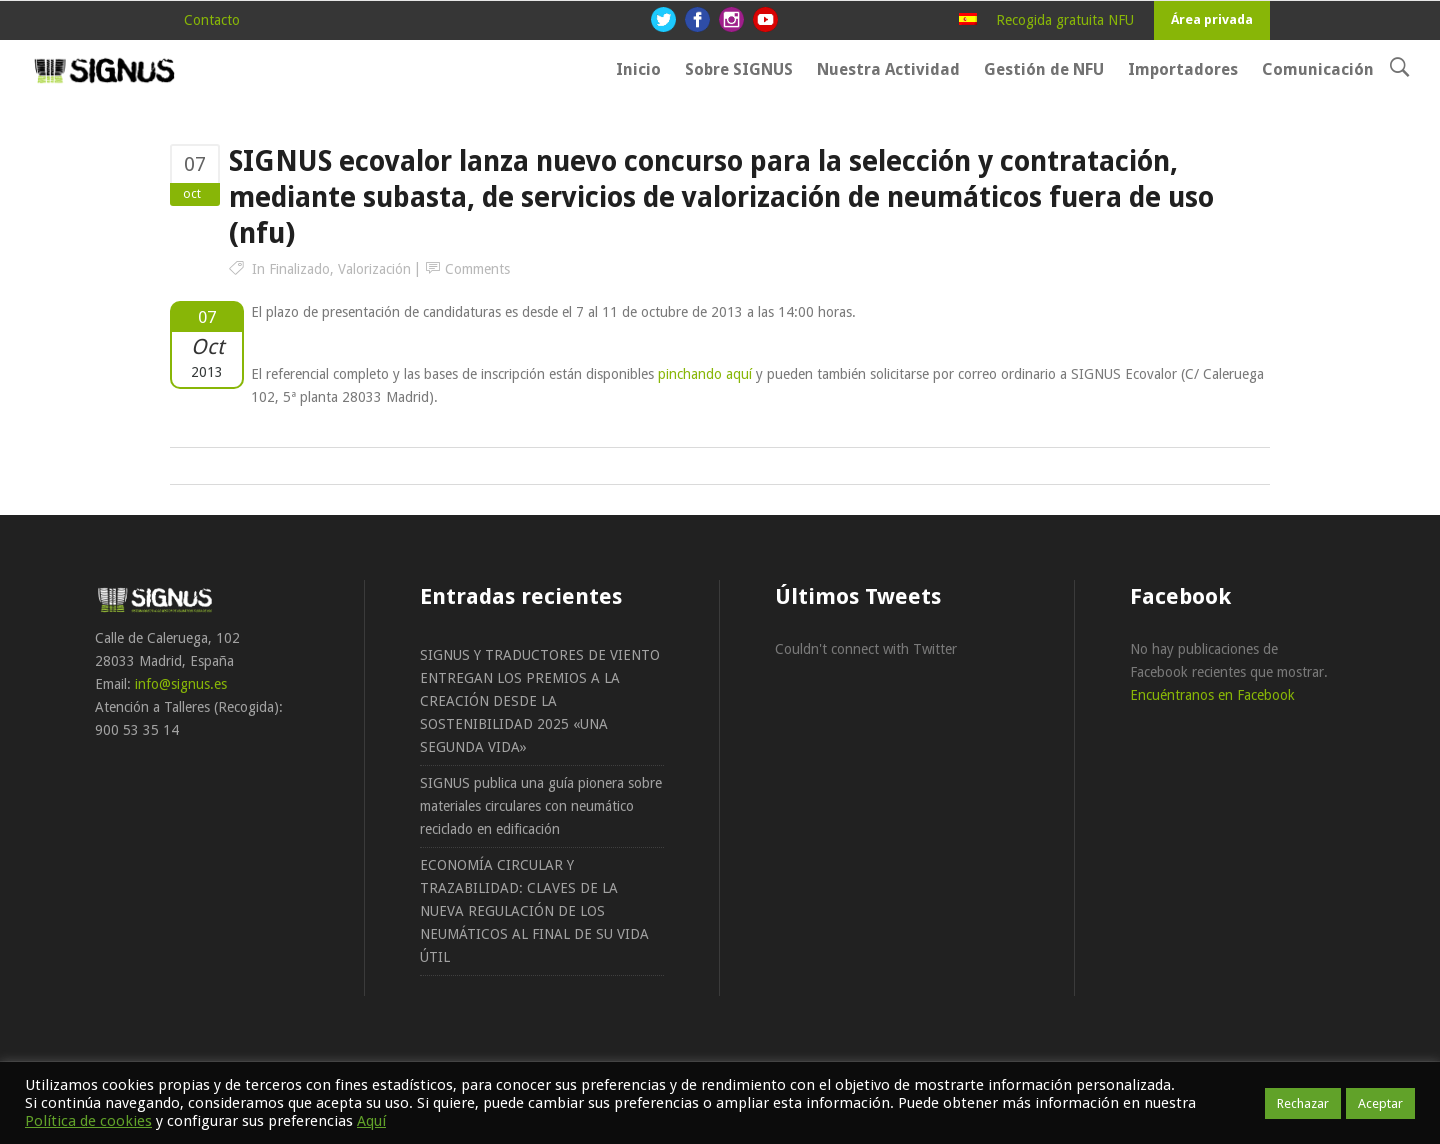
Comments (477, 269)
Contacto (212, 20)
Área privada (1212, 19)
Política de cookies (88, 1121)
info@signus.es (181, 684)
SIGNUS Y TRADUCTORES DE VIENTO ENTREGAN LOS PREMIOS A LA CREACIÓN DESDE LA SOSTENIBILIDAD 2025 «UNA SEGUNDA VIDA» (540, 701)
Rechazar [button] (1303, 1103)
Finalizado (299, 269)
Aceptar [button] (1380, 1103)
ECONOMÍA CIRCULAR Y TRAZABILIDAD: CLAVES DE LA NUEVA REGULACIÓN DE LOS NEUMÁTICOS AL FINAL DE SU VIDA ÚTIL (534, 911)
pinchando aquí (705, 374)
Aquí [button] (371, 1121)
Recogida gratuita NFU (1065, 20)
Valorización (374, 269)
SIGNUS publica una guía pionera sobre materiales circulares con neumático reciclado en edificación (541, 806)
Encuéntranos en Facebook (1212, 695)
